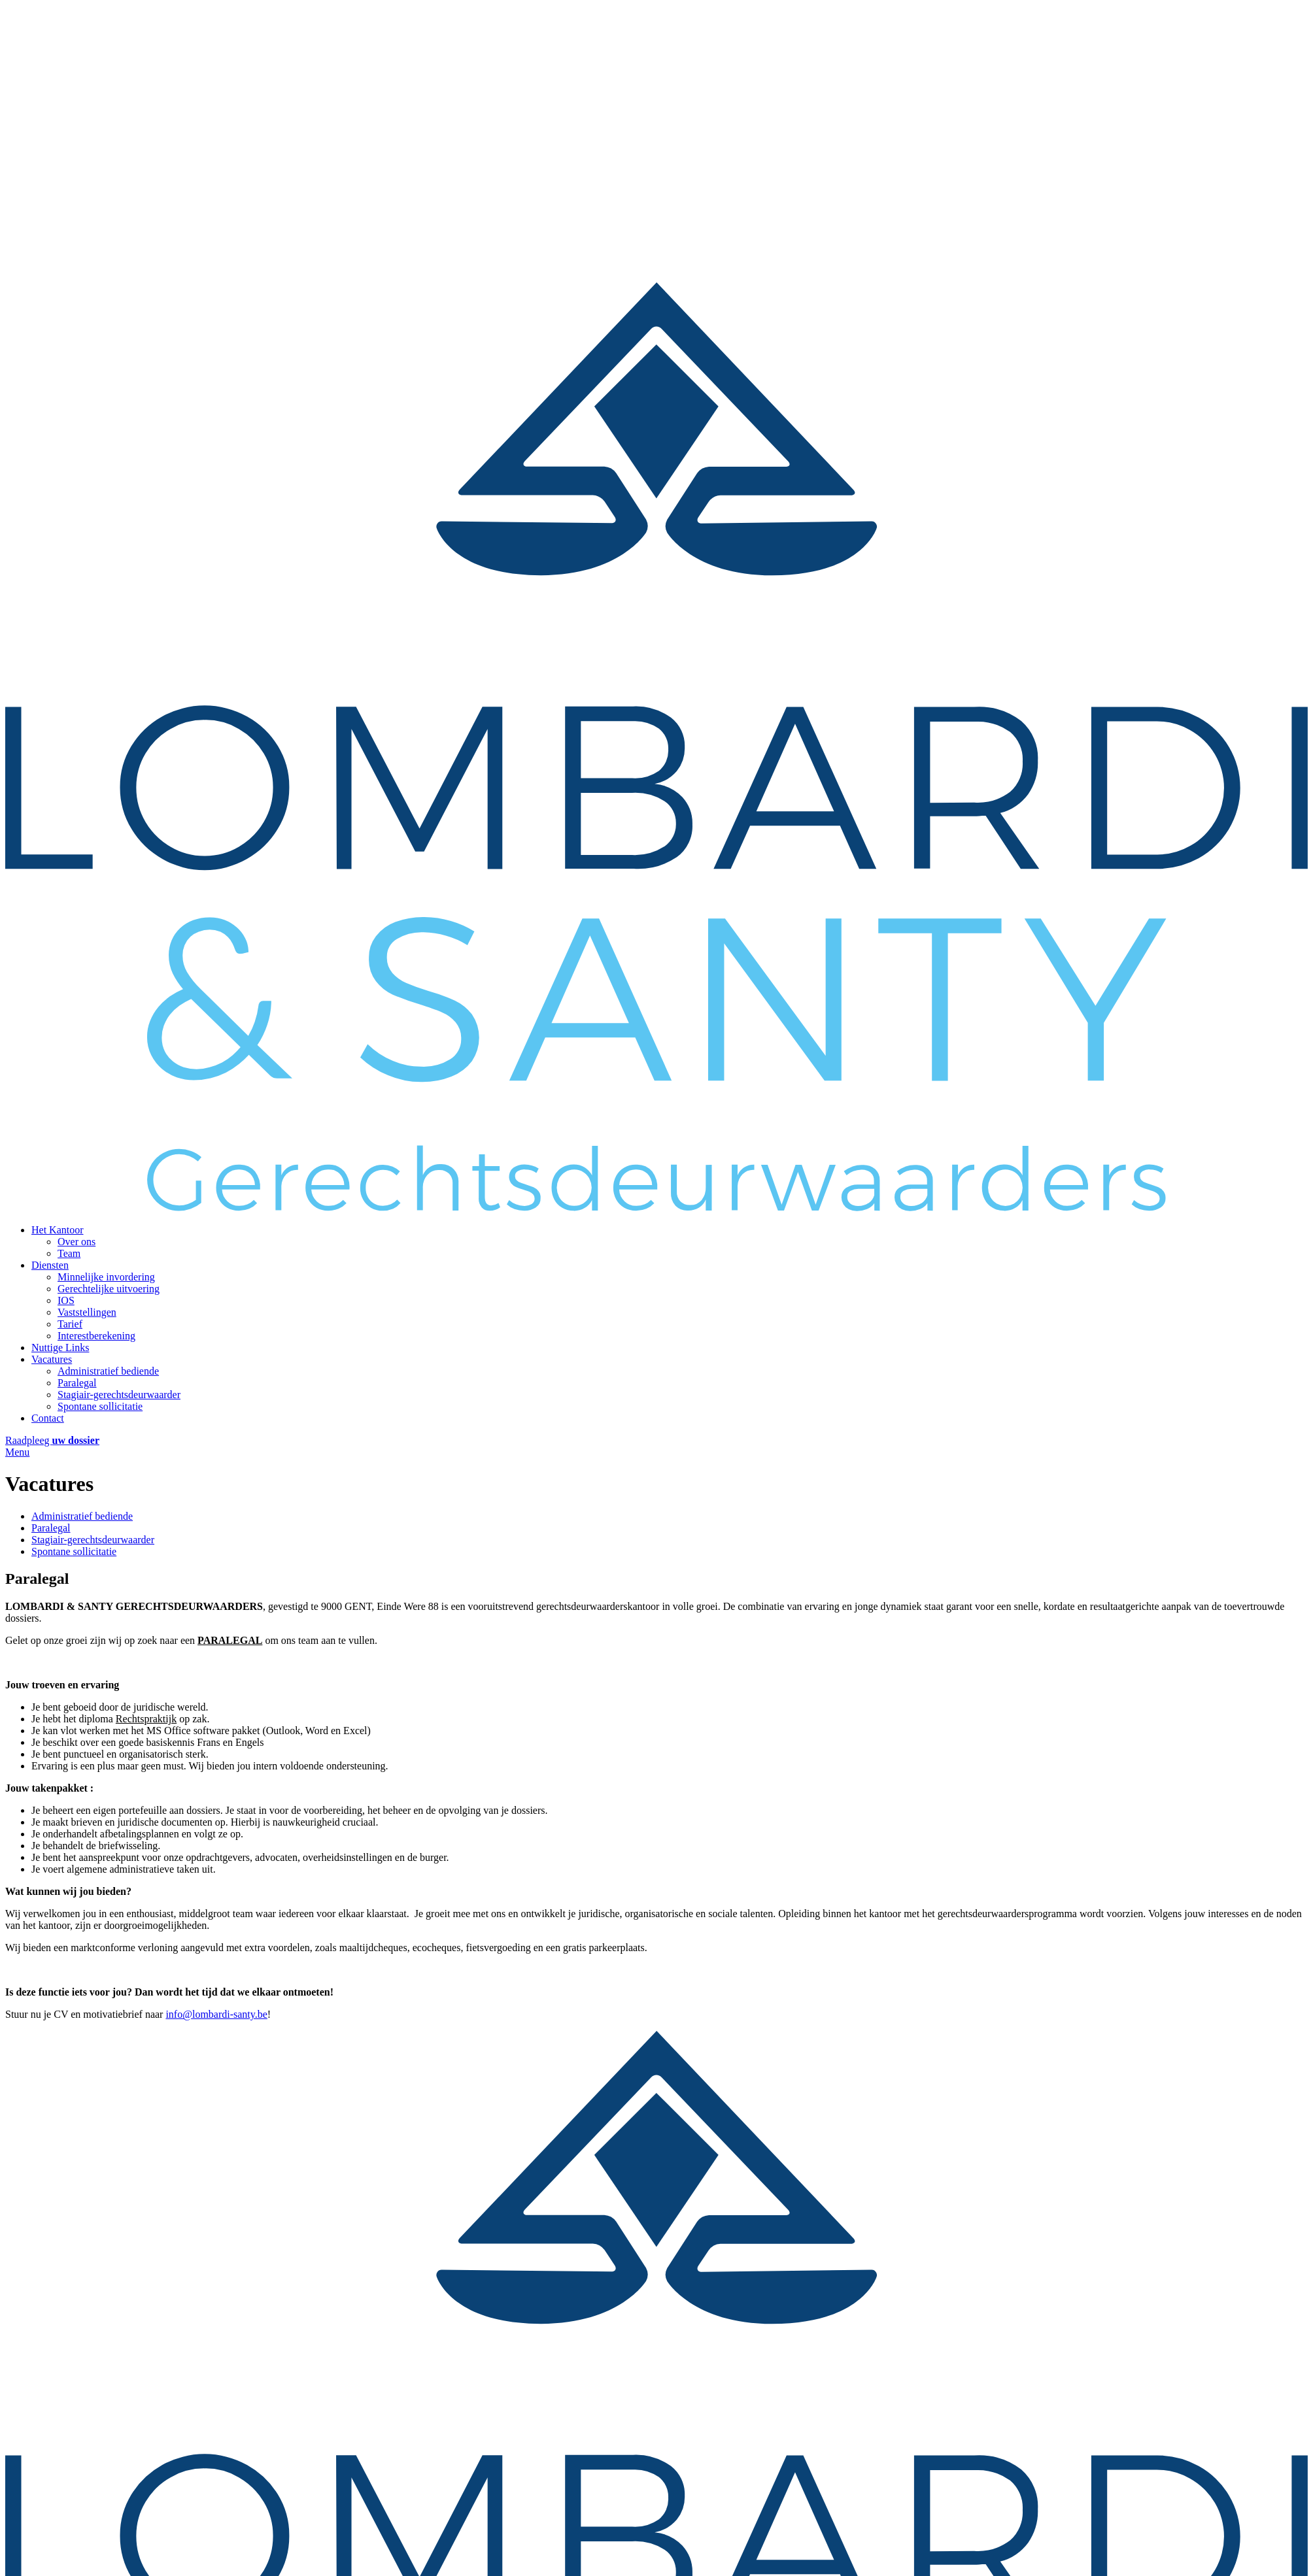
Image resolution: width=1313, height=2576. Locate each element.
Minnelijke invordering (106, 1276)
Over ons (76, 1241)
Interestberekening (96, 1335)
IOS (66, 1300)
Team (69, 1253)
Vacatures (51, 1359)
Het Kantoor (57, 1229)
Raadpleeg (52, 1440)
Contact (47, 1418)
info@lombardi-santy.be (216, 2014)
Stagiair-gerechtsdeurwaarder (119, 1394)
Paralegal (77, 1382)
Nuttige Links (60, 1347)
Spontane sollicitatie (100, 1406)
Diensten (50, 1265)
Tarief (70, 1324)
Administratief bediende (108, 1371)
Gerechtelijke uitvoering (109, 1288)
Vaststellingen (87, 1312)
